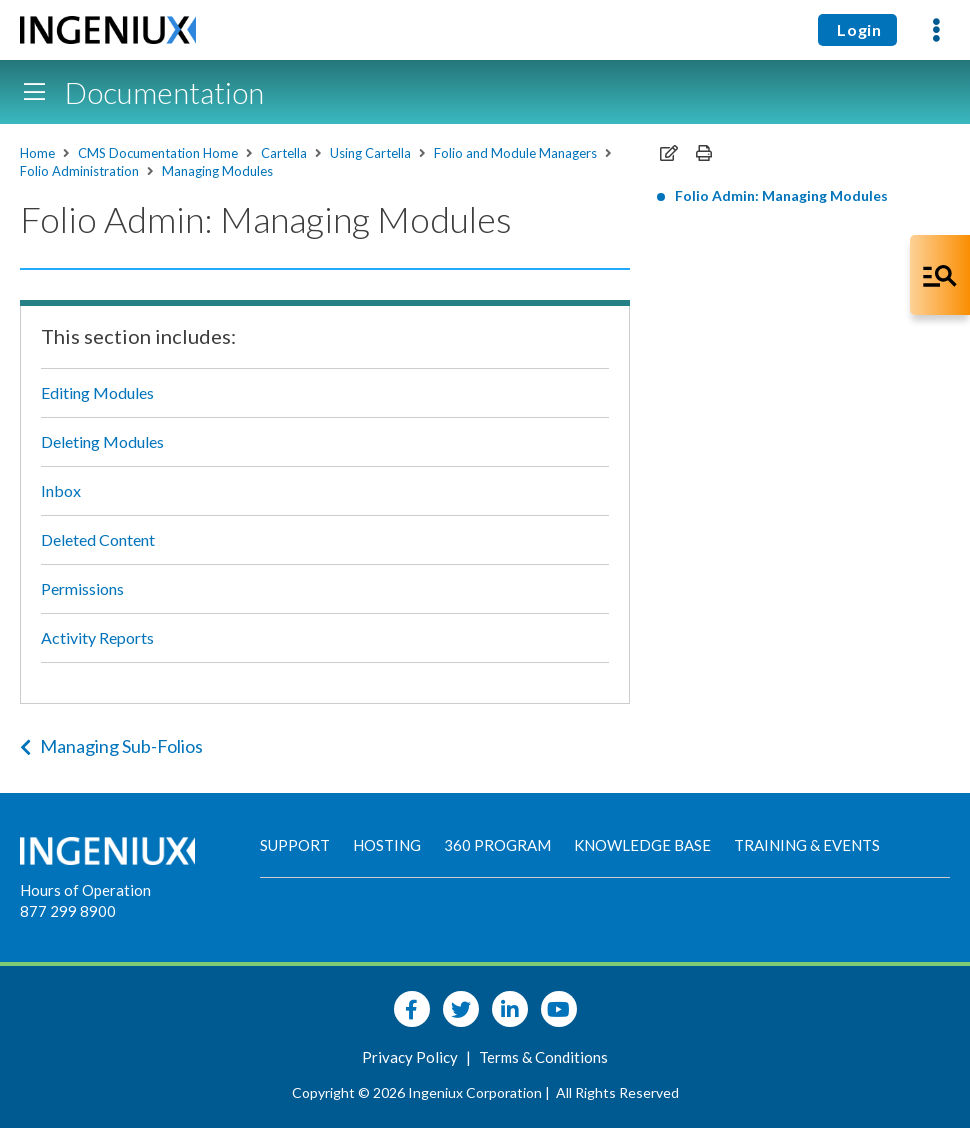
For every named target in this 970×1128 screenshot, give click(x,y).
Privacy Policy (411, 1057)
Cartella (284, 153)
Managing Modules (217, 171)
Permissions (82, 588)
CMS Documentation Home (158, 153)
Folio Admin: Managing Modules (781, 195)
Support (295, 845)
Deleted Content (98, 539)
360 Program (497, 845)
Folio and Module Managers (515, 153)
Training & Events (807, 845)
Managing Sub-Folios (111, 746)
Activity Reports (97, 637)
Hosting (387, 845)
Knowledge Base (642, 845)
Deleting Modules (102, 441)
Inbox (61, 490)
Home (37, 153)
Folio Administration (79, 171)
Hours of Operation (85, 890)
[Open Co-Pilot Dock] (940, 275)
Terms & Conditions (543, 1057)
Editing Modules (97, 392)
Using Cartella (370, 153)
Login (857, 29)
